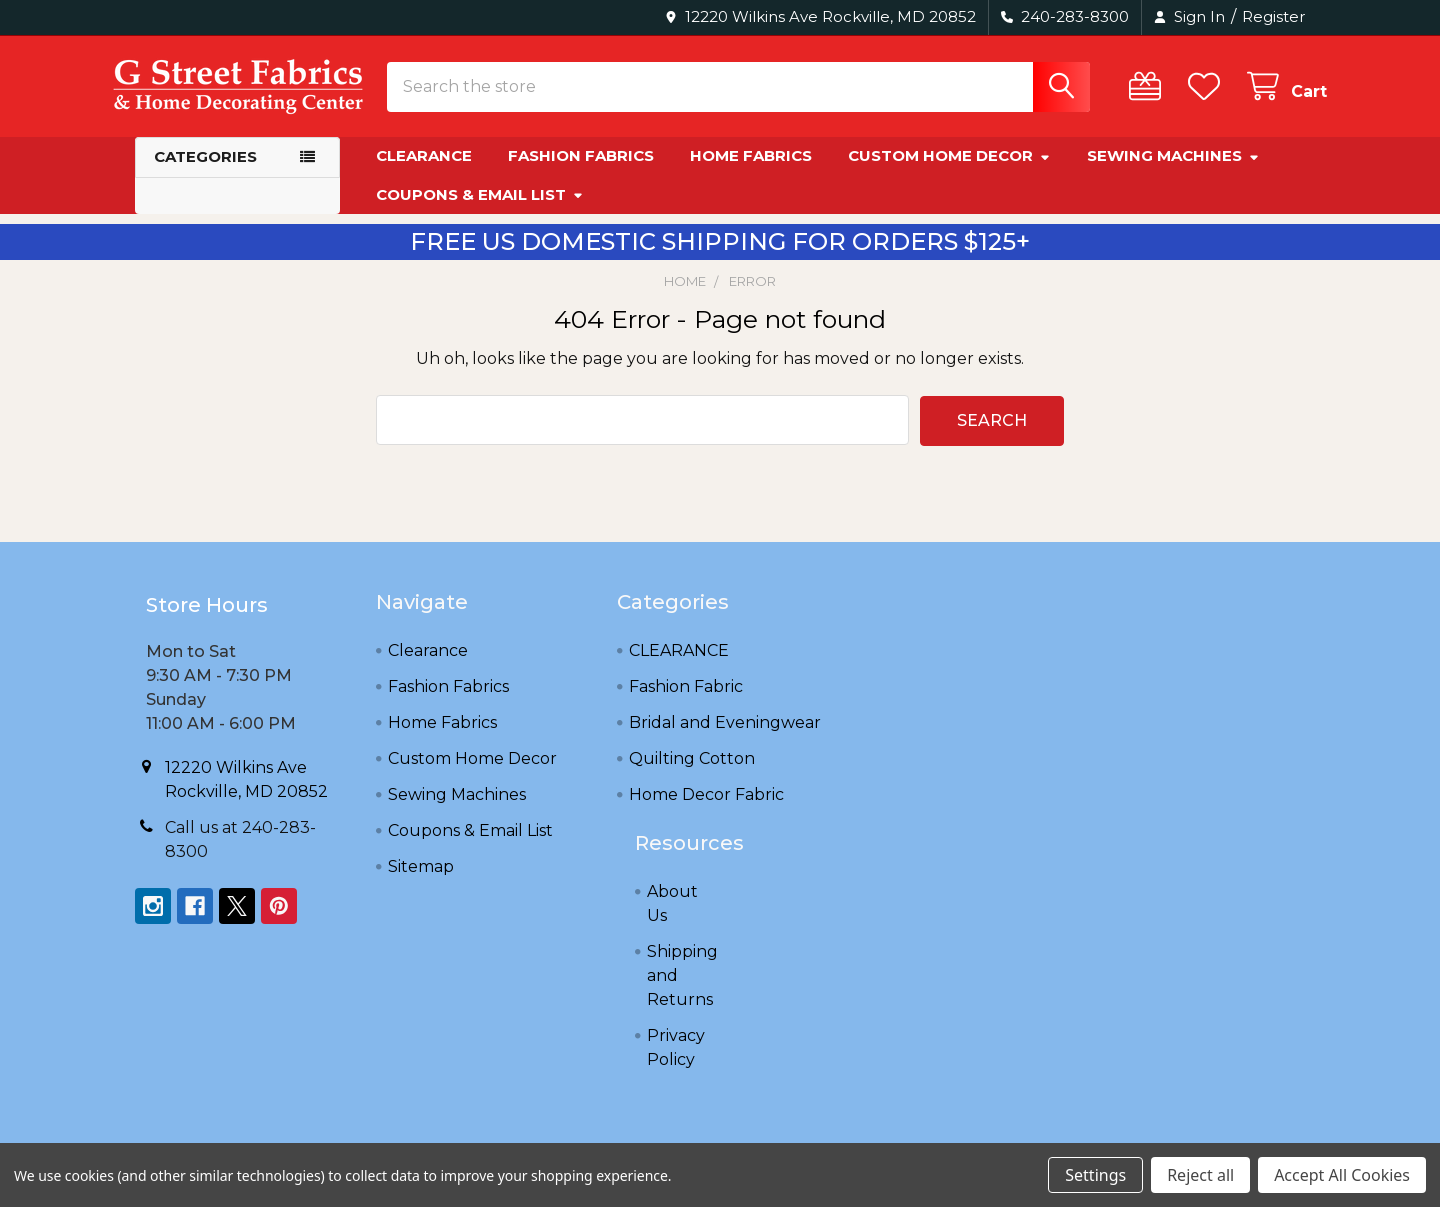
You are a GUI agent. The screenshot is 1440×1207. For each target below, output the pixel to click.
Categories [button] (205, 173)
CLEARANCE (679, 666)
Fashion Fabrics (581, 172)
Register (1273, 16)
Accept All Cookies (1342, 1175)
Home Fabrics (751, 172)
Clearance (424, 172)
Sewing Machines (1173, 172)
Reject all (1200, 1175)
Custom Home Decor (949, 172)
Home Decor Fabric (706, 810)
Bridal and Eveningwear (725, 738)
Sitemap (421, 882)
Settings (1095, 1175)
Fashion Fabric (686, 702)
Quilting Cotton (692, 774)
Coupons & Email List (480, 210)
